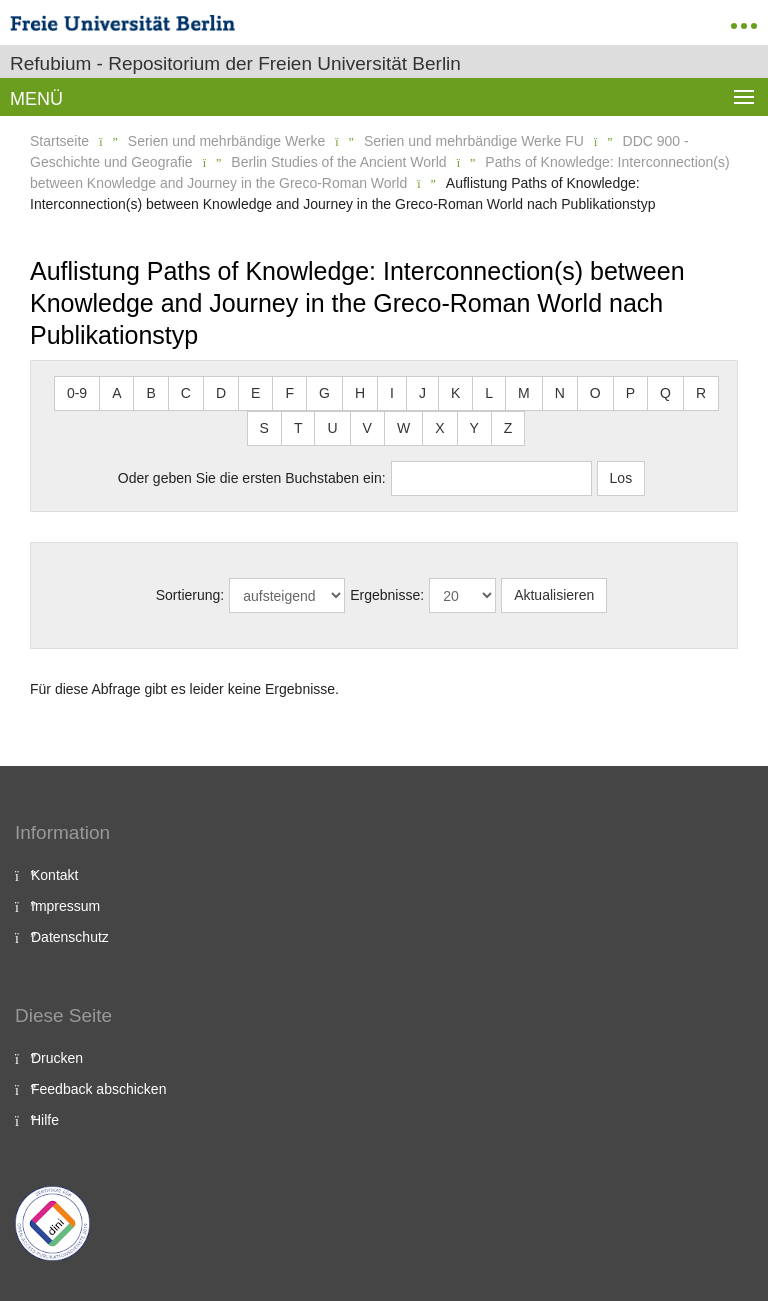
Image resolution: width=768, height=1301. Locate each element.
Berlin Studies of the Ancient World (338, 162)
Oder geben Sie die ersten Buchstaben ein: (252, 478)
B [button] (150, 393)
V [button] (367, 428)
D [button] (221, 393)
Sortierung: (190, 595)
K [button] (455, 393)
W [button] (403, 428)
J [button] (422, 393)
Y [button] (474, 428)
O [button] (595, 393)
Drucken (57, 1058)
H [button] (360, 393)
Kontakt (54, 875)
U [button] (332, 428)
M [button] (524, 393)
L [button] (489, 393)
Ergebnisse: (387, 595)
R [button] (701, 393)
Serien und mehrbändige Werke (226, 141)
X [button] (439, 428)
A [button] (116, 393)
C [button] (186, 393)
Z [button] (508, 428)
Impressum (65, 906)
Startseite (59, 141)
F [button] (289, 393)
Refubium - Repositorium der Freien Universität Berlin (235, 63)
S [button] (264, 428)
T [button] (298, 428)
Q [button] (665, 393)
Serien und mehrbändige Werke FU (474, 141)
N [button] (560, 393)
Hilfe (45, 1120)
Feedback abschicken (98, 1089)
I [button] (392, 393)
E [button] (255, 393)
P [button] (630, 393)
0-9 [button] (77, 393)
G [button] (324, 393)
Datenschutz (70, 937)
